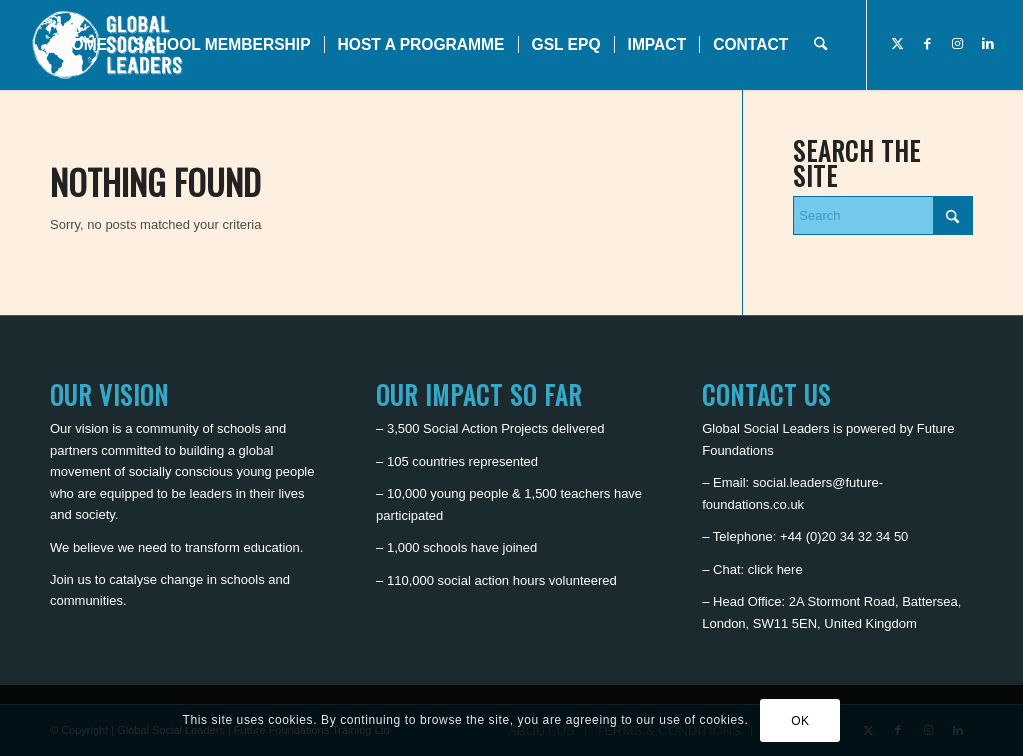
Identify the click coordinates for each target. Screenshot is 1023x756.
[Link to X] (898, 44)
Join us (70, 579)
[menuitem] (83, 45)
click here (775, 569)
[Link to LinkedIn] (988, 44)
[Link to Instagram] (958, 44)
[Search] (820, 45)
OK (800, 721)
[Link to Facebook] (928, 44)
